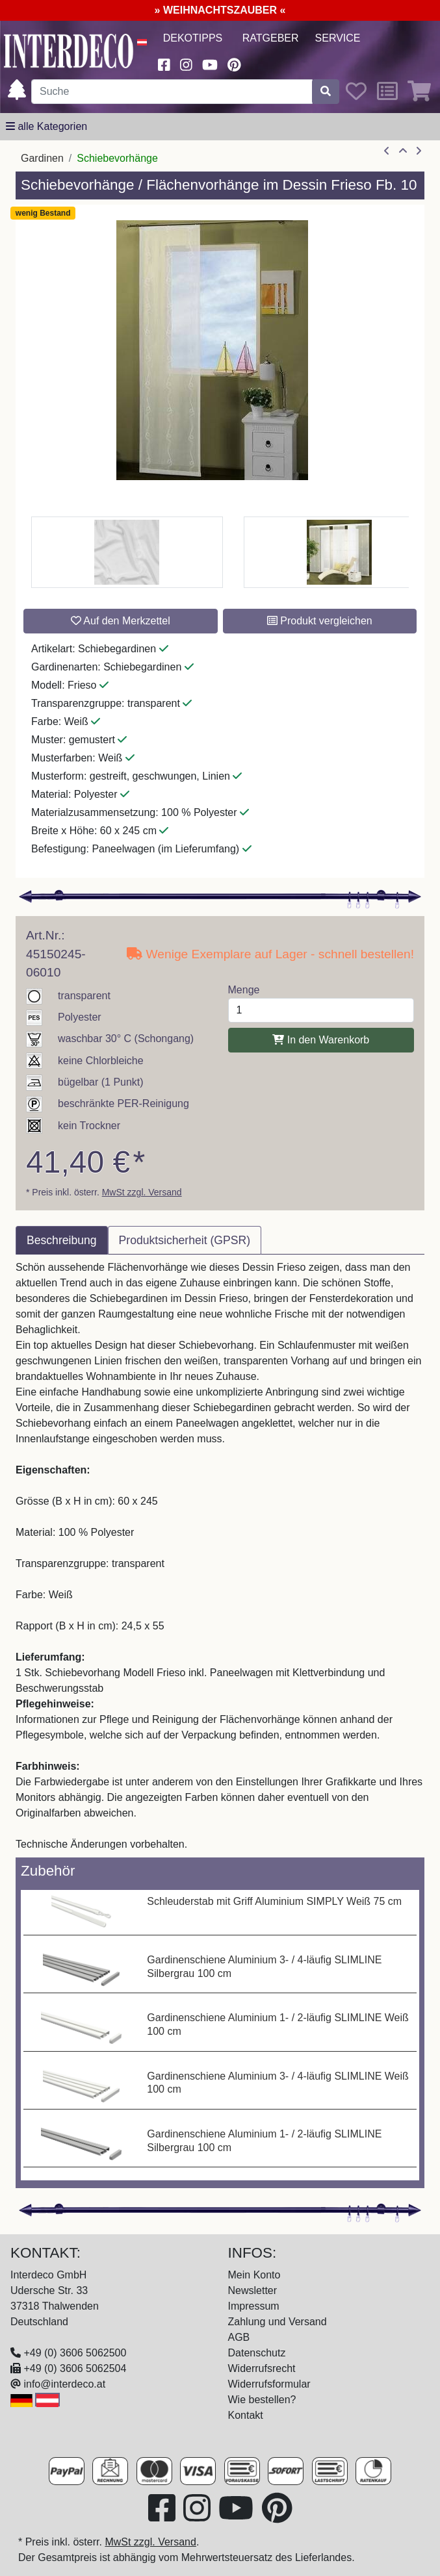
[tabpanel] (220, 1556)
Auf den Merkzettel (120, 620)
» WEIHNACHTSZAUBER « (220, 10)
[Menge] (321, 1010)
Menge (244, 989)
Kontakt (245, 2415)
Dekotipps (193, 38)
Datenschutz (257, 2352)
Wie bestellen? (262, 2399)
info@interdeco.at (64, 2384)
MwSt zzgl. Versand (142, 1192)
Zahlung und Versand (277, 2321)
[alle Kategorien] (46, 126)
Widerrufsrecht (262, 2368)
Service (338, 38)
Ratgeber (270, 38)
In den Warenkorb (320, 1039)
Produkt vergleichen (319, 620)
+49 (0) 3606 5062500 (74, 2352)
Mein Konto (254, 2274)
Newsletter (253, 2290)
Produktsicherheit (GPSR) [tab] (184, 1240)
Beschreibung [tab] (62, 1240)
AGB (239, 2337)
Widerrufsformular (269, 2384)
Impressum (253, 2306)
